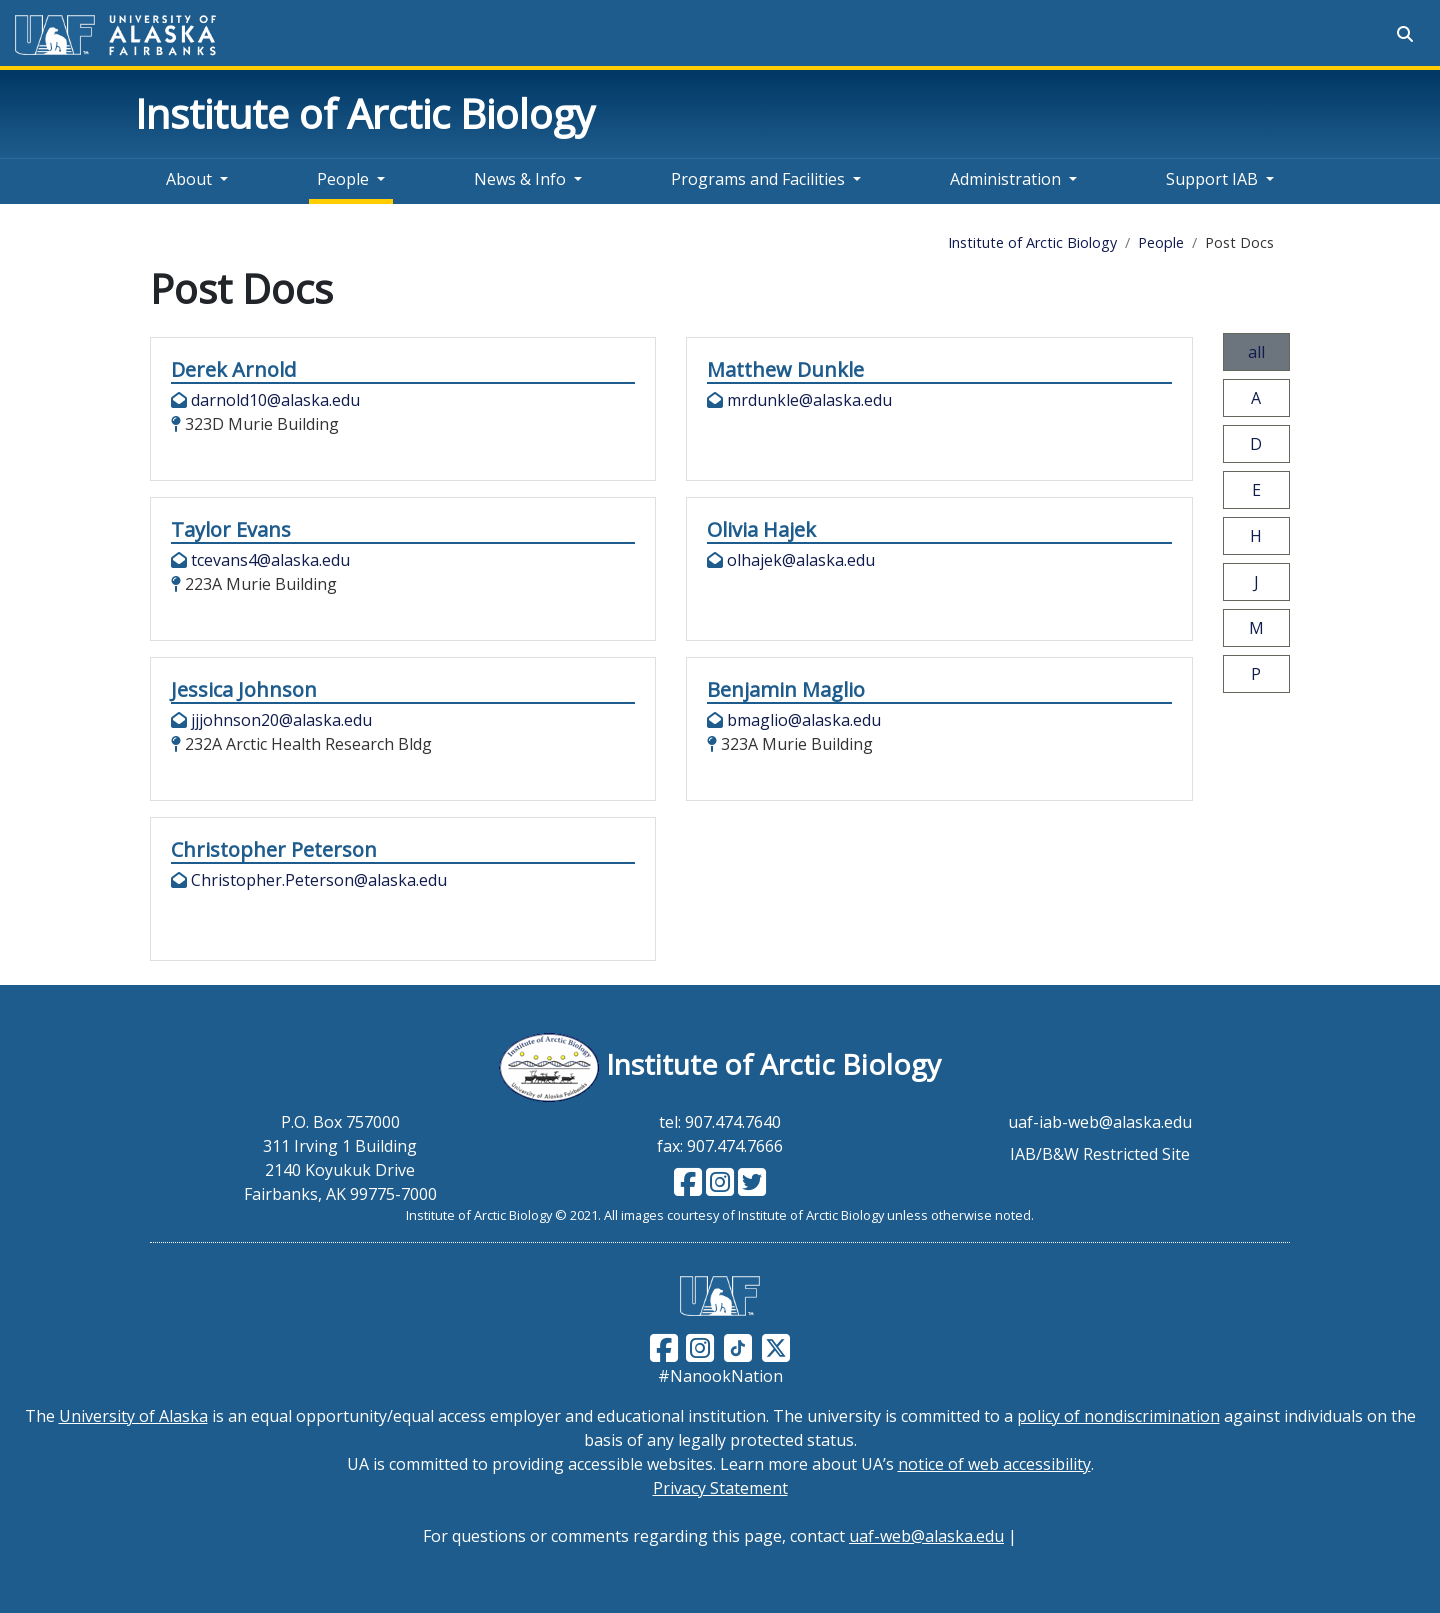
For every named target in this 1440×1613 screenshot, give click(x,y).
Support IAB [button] (1212, 179)
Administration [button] (1005, 179)
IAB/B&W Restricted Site (1100, 1154)
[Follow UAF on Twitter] (776, 1346)
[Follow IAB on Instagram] (718, 1188)
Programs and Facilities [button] (758, 179)
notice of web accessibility (994, 1464)
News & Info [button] (520, 179)
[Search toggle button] (1405, 34)
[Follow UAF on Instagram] (698, 1346)
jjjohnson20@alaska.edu (281, 720)
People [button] (343, 179)
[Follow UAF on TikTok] (738, 1346)
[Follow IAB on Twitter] (750, 1188)
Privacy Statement (720, 1488)
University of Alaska (133, 1416)
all (1256, 352)
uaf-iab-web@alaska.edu (1100, 1122)
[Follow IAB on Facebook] (688, 1188)
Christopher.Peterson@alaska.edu (319, 880)
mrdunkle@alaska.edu (809, 400)
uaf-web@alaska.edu (926, 1536)
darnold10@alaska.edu (275, 400)
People (1161, 242)
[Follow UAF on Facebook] (664, 1346)
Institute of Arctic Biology (365, 113)
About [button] (189, 179)
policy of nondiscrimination (1118, 1416)
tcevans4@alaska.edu (270, 560)
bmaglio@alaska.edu (804, 720)
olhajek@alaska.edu (801, 560)
